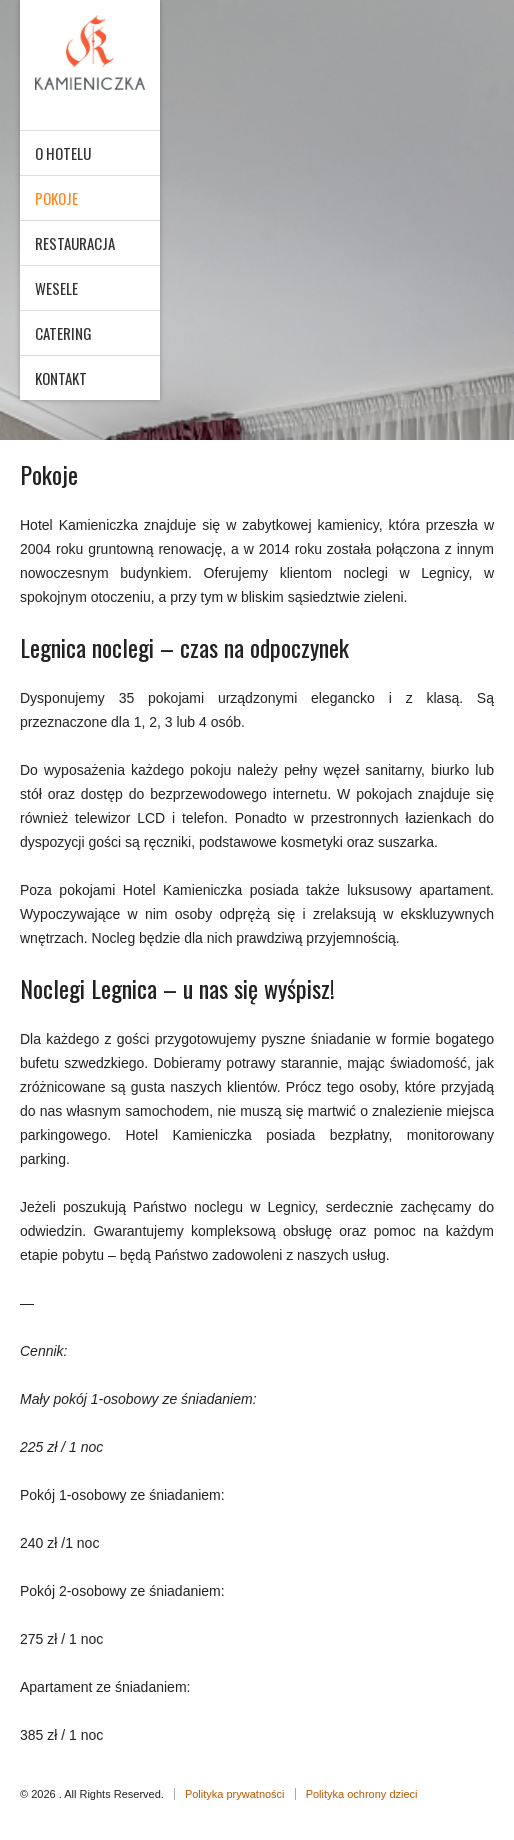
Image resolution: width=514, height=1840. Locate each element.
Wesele (56, 288)
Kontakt (61, 378)
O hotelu (63, 153)
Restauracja (75, 243)
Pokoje (56, 198)
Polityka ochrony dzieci (362, 1794)
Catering (63, 333)
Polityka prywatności (235, 1794)
